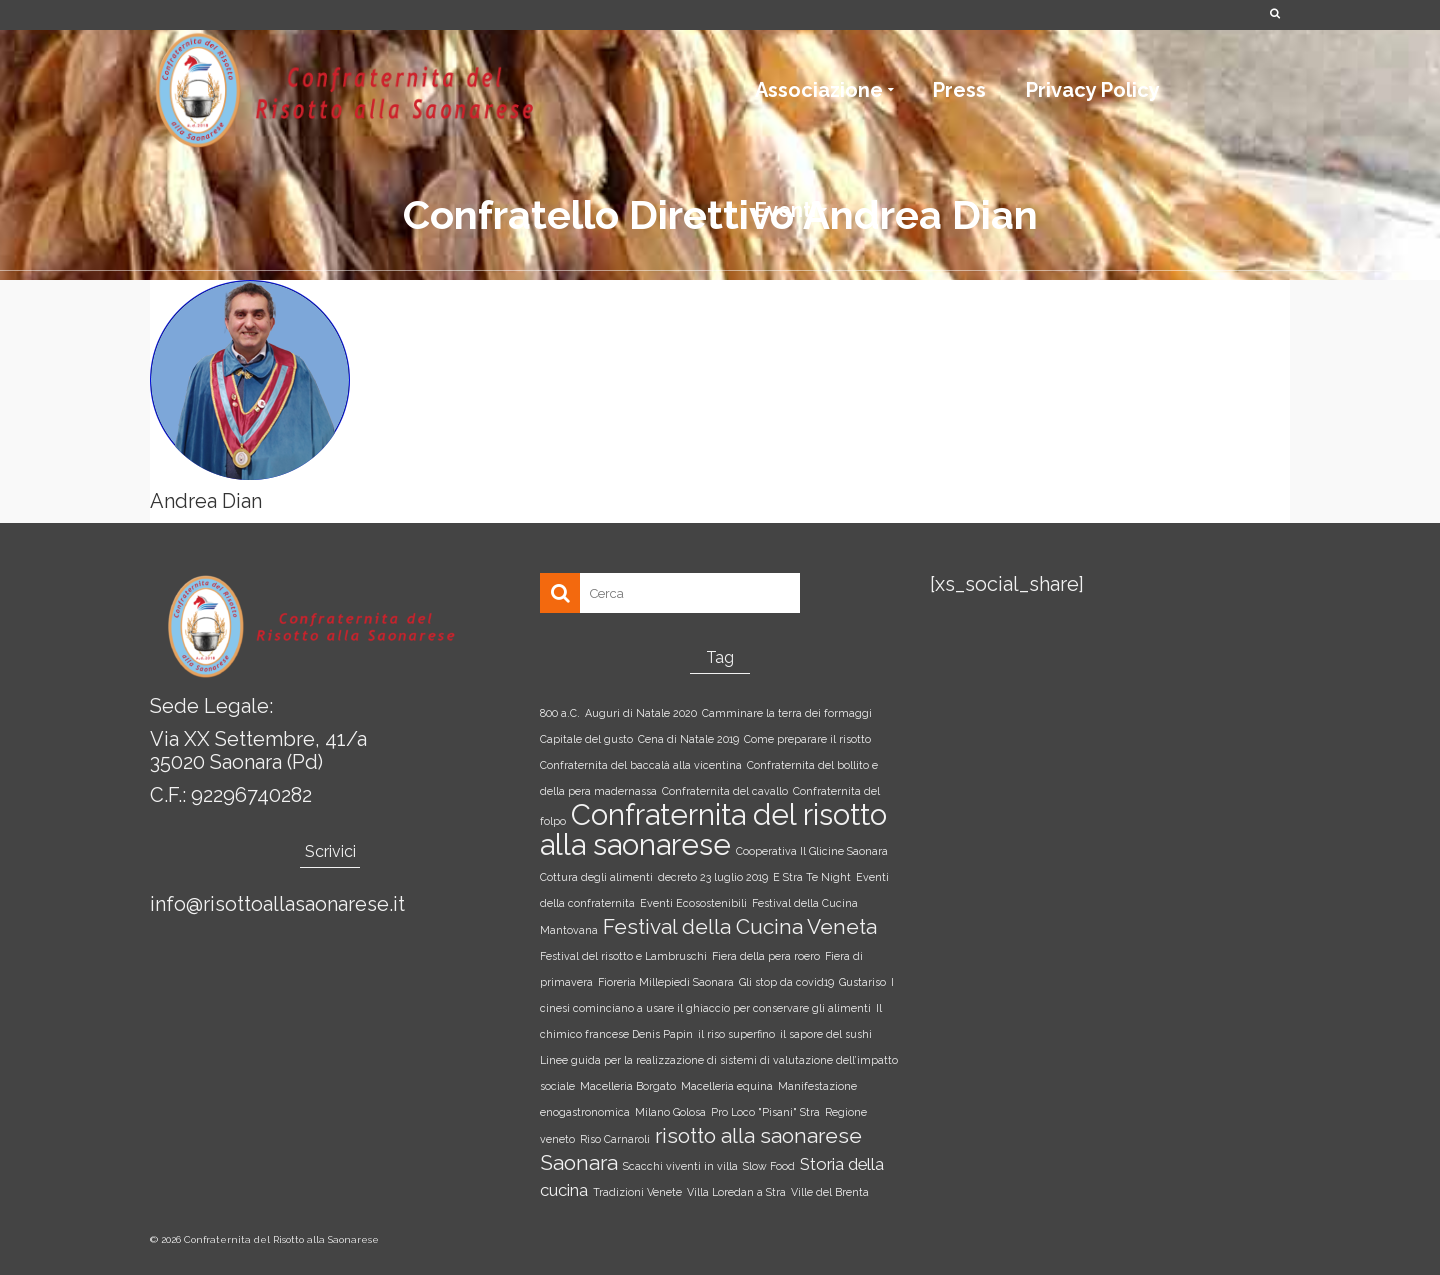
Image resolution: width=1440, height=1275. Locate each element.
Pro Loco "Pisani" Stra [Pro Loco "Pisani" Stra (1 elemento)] (765, 1112)
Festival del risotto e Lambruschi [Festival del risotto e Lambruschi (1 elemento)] (623, 956)
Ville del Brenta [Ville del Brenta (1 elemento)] (830, 1192)
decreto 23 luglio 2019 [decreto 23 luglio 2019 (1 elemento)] (713, 877)
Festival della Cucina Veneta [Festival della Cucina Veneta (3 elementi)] (740, 926)
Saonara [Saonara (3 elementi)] (579, 1162)
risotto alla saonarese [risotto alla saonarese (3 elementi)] (758, 1135)
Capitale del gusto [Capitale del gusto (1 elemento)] (586, 739)
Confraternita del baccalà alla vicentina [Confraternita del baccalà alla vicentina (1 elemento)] (641, 765)
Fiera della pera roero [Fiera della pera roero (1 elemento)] (766, 956)
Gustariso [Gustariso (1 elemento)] (862, 982)
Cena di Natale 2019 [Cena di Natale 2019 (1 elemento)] (688, 739)
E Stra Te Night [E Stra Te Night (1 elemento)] (812, 877)
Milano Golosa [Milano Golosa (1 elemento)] (670, 1112)
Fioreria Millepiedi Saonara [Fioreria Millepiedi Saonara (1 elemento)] (666, 982)
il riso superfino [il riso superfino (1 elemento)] (736, 1034)
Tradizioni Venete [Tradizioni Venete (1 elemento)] (637, 1192)
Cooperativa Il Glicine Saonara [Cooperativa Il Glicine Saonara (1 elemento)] (812, 851)
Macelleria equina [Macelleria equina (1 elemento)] (727, 1086)
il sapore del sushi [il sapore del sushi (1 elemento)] (826, 1034)
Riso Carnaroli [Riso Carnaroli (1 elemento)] (615, 1139)
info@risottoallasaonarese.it (277, 904)
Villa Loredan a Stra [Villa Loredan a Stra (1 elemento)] (736, 1192)
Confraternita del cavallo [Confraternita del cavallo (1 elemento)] (725, 791)
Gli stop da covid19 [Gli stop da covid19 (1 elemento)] (786, 982)
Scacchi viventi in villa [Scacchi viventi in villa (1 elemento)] (680, 1166)
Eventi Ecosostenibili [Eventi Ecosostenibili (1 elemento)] (693, 903)
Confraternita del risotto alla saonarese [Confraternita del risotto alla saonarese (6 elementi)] (713, 829)
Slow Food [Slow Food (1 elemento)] (769, 1166)
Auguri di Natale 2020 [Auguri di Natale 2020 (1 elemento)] (641, 713)
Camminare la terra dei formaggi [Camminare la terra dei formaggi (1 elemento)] (787, 713)
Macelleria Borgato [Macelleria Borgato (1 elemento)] (628, 1086)
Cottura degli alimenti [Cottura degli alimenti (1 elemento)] (596, 877)
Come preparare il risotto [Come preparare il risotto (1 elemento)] (807, 739)
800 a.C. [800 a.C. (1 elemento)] (560, 713)
